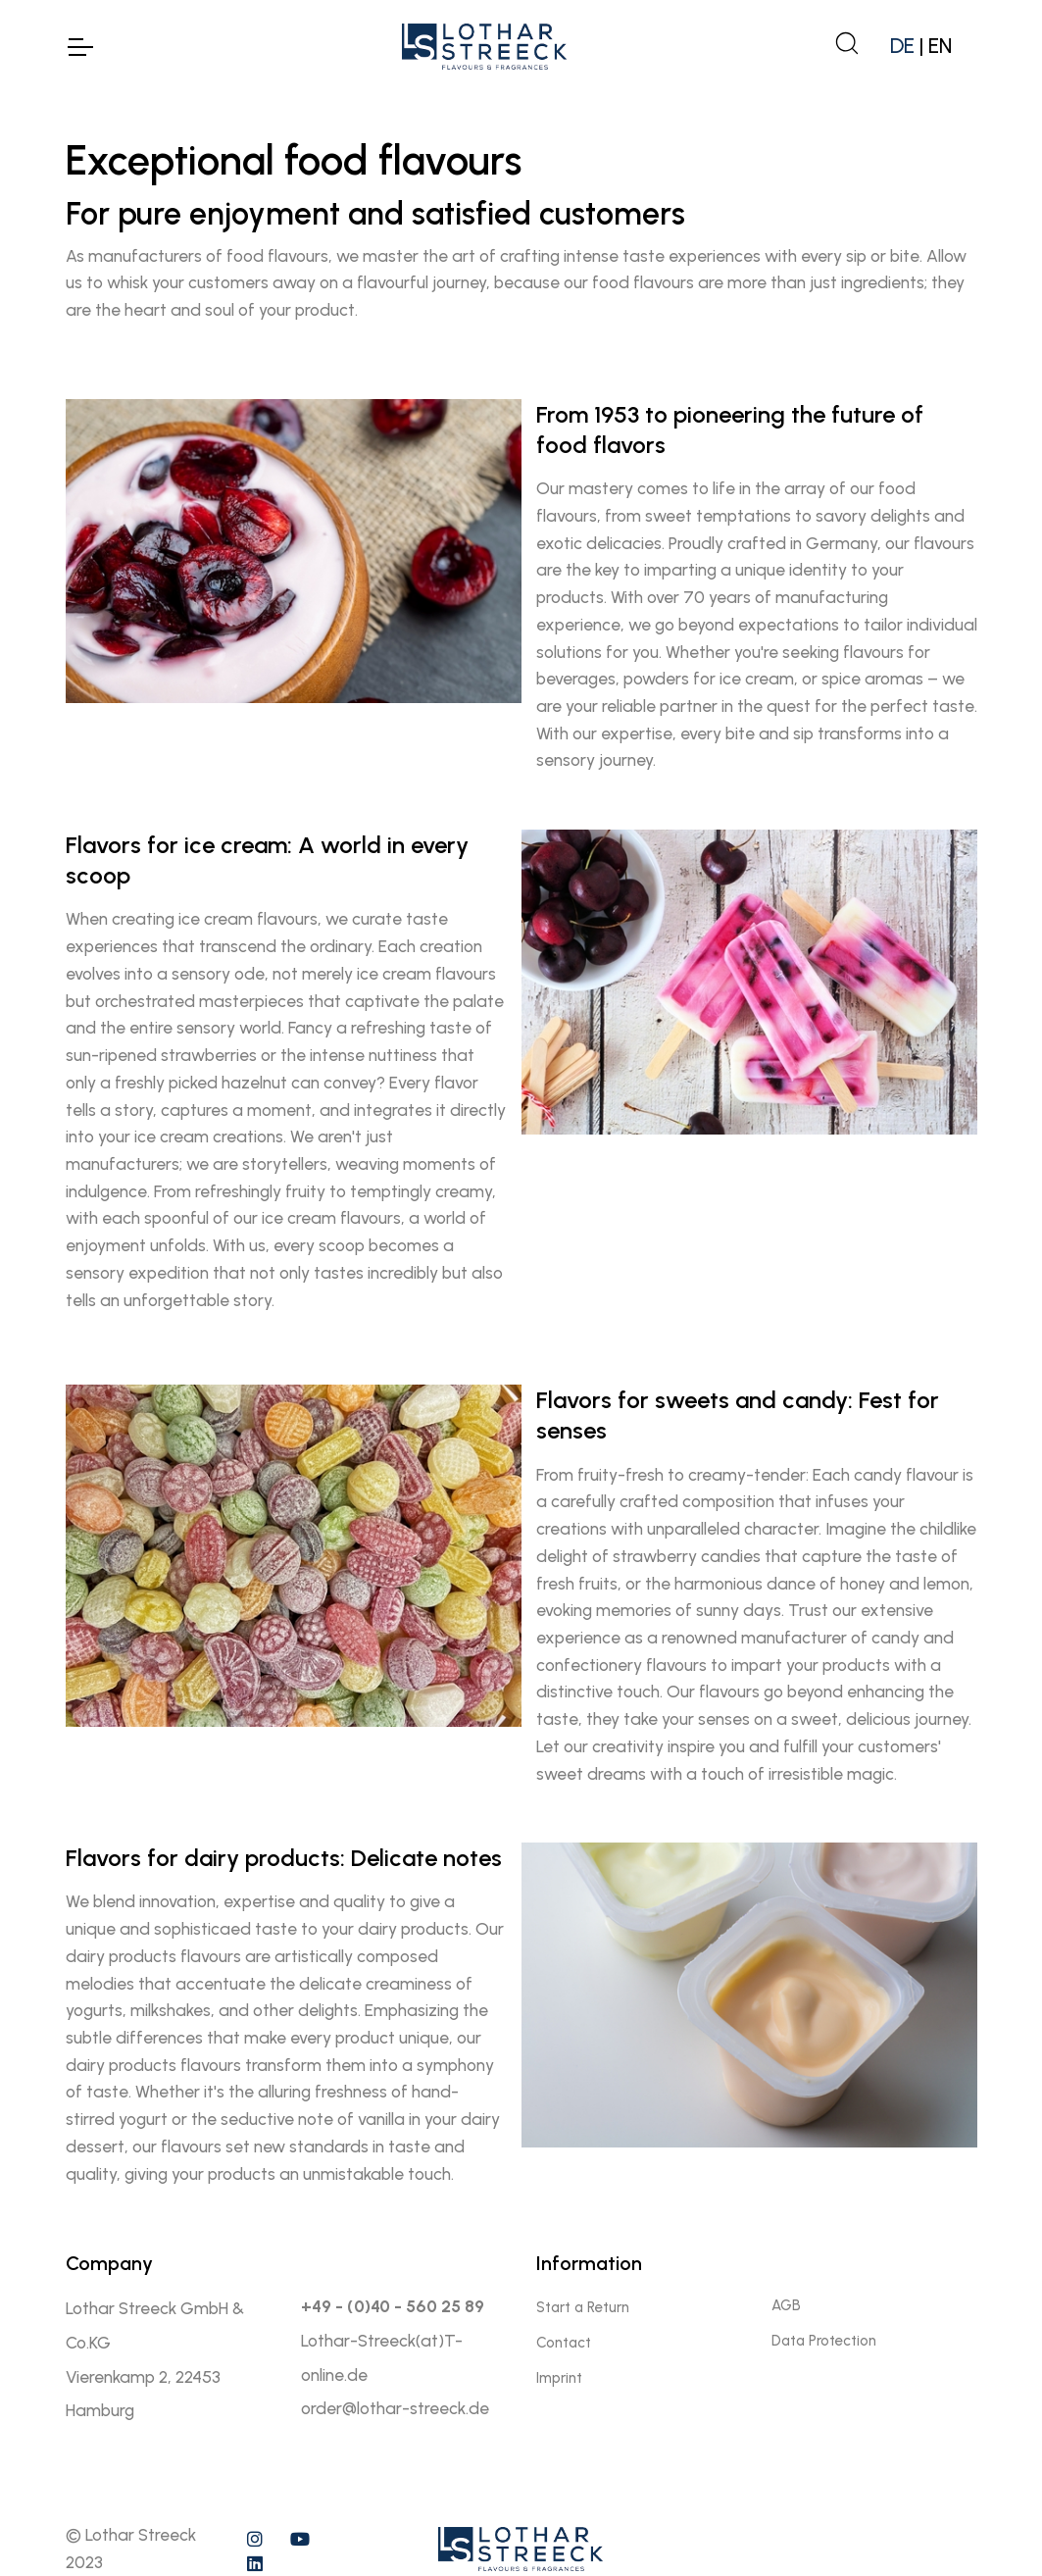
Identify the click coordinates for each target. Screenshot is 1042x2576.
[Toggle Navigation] (79, 47)
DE (902, 45)
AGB (786, 2305)
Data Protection (823, 2340)
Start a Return (582, 2307)
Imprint (559, 2378)
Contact (563, 2342)
